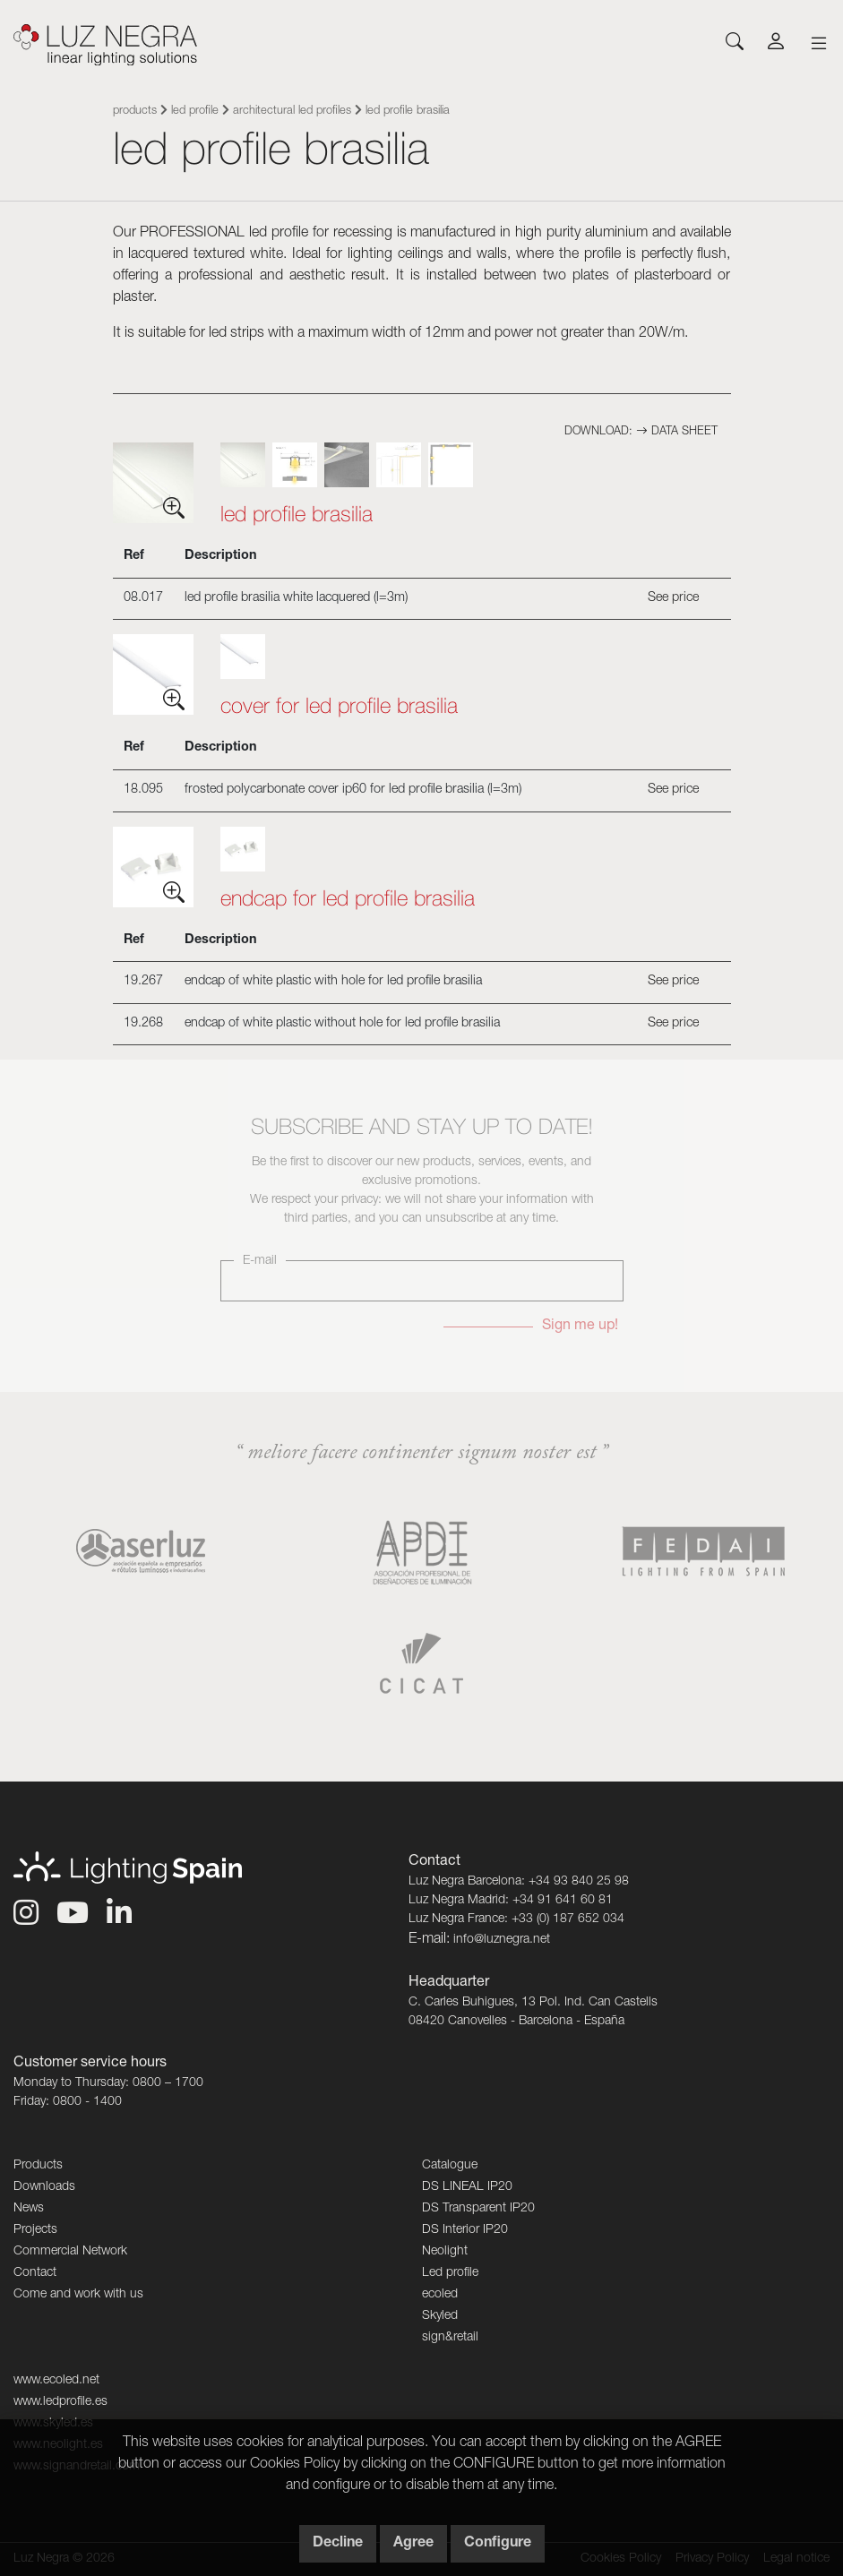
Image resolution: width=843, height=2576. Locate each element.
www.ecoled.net (56, 2380)
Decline (338, 2544)
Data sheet (677, 432)
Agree (413, 2544)
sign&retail (450, 2337)
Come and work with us (78, 2294)
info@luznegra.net (501, 1940)
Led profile (195, 111)
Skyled (440, 2316)
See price (673, 598)
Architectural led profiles (292, 111)
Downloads (44, 2187)
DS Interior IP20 (465, 2230)
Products (135, 111)
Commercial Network (70, 2251)
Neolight (445, 2251)
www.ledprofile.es (60, 2402)
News (28, 2208)
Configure (497, 2544)
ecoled (440, 2294)
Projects (35, 2230)
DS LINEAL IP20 (467, 2187)
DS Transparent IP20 (478, 2208)
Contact (34, 2273)
